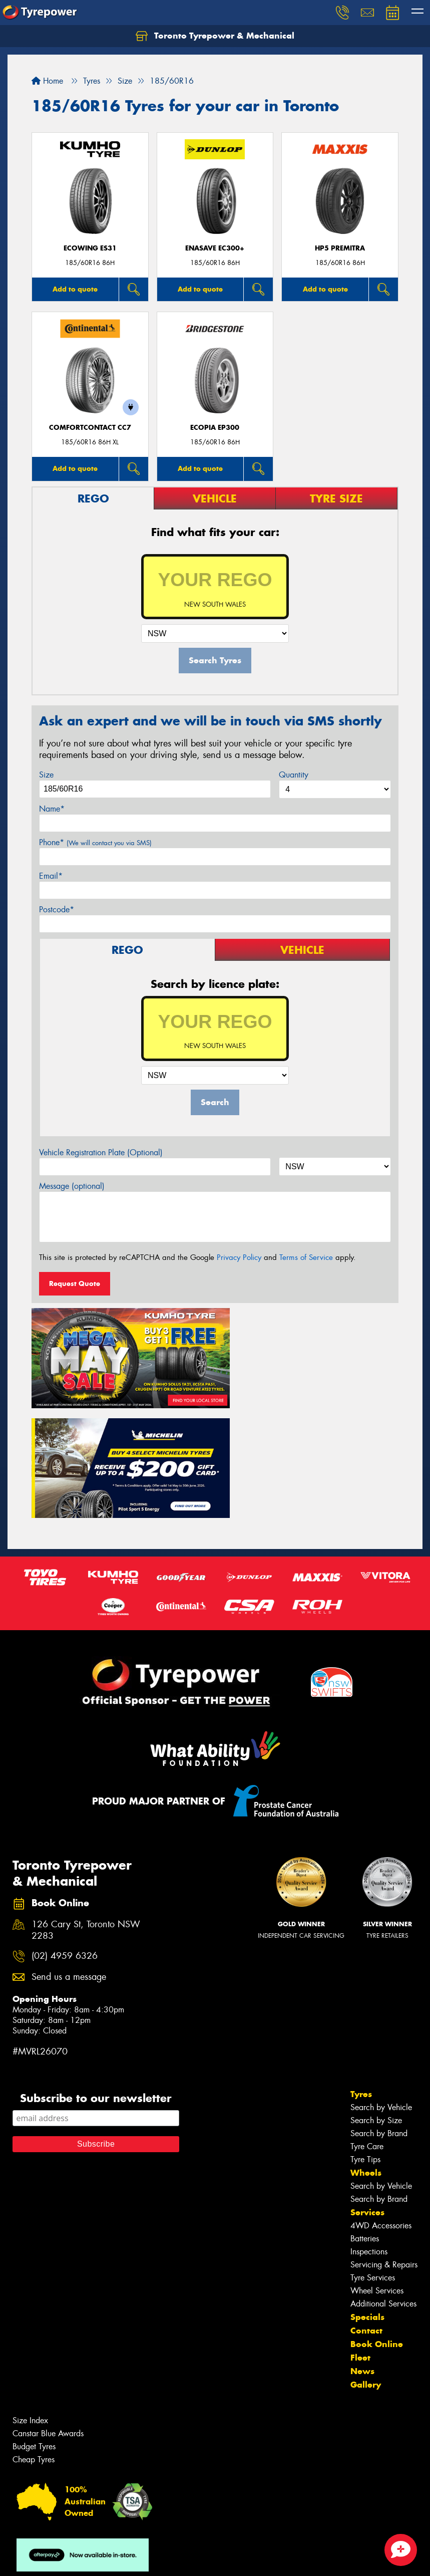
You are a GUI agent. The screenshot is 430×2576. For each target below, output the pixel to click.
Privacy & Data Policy (71, 2559)
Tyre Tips (365, 2040)
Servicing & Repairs (383, 2145)
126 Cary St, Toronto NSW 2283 (86, 1810)
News (362, 2251)
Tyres (361, 1974)
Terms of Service (306, 1257)
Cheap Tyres (34, 2340)
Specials (367, 2197)
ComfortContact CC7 (90, 427)
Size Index (30, 2301)
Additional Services (383, 2184)
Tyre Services (372, 2158)
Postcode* (56, 909)
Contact (366, 2211)
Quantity (293, 774)
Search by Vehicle (381, 1988)
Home (47, 81)
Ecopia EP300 (214, 427)
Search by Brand (378, 2014)
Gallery (365, 2265)
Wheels (365, 2053)
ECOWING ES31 (90, 248)
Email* (51, 876)
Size (46, 774)
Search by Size (376, 2001)
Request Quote (74, 1283)
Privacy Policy (239, 1257)
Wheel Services (376, 2171)
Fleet (360, 2238)
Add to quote (75, 289)
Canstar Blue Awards (48, 2314)
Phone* (95, 842)
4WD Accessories (380, 2106)
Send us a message (69, 1857)
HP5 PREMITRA (340, 248)
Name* (52, 809)
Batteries (364, 2119)
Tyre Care (366, 2027)
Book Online (376, 2224)
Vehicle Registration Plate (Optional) (101, 1152)
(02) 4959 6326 (65, 1837)
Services (367, 2093)
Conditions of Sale (133, 2559)
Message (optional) (72, 1186)
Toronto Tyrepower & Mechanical (215, 36)
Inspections (368, 2132)
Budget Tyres (34, 2327)
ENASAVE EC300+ (214, 248)
